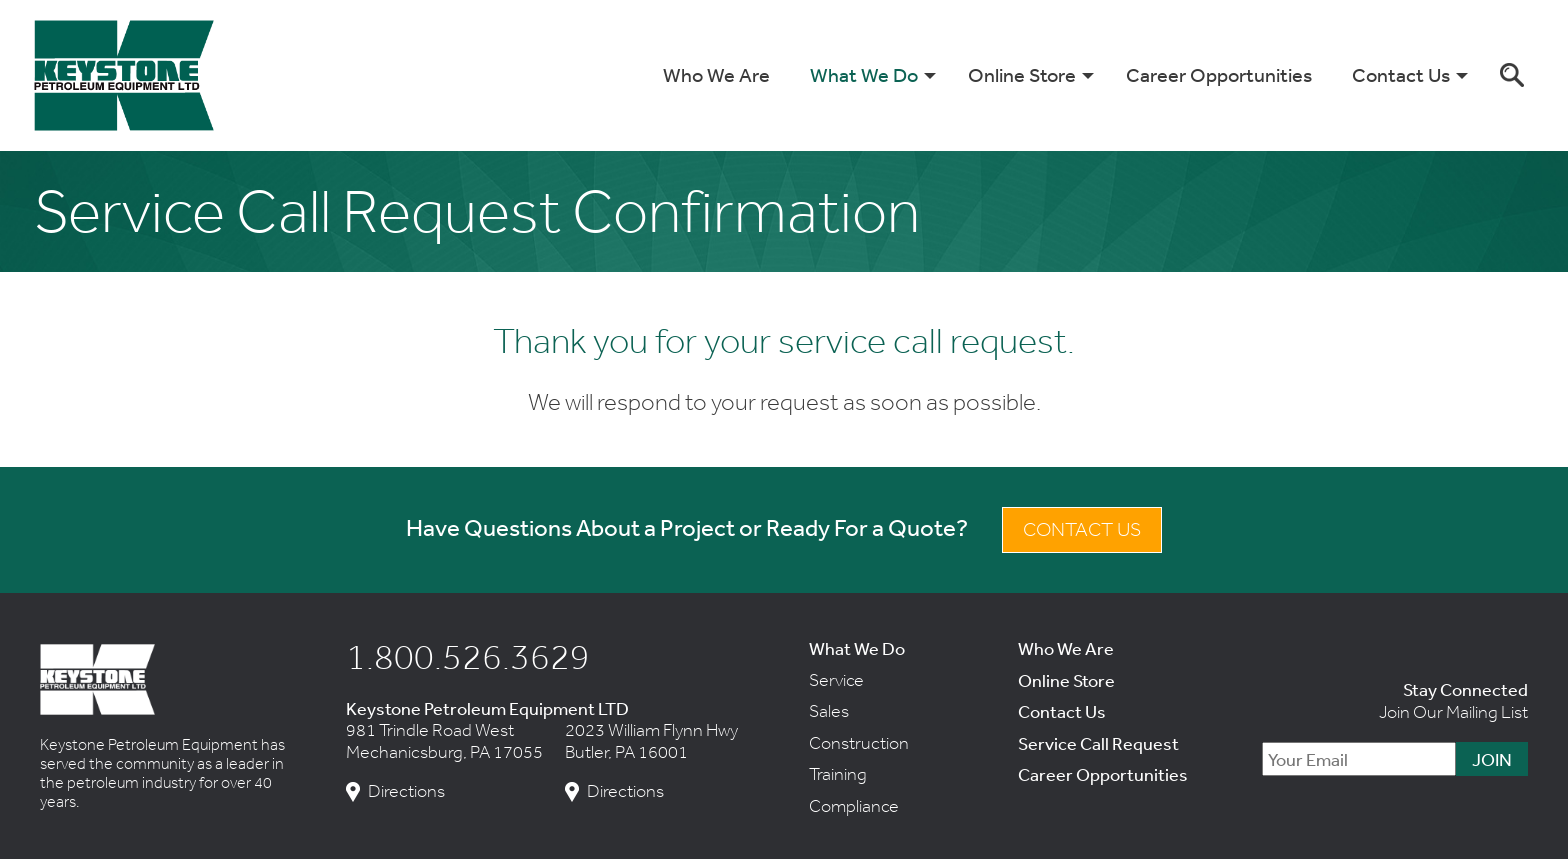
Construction (859, 743)
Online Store (1022, 74)
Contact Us (1401, 74)
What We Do (864, 74)
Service (836, 680)
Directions (406, 791)
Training (838, 774)
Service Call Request (1098, 743)
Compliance (854, 806)
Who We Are (716, 74)
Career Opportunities (1219, 74)
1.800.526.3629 (468, 656)
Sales (829, 711)
